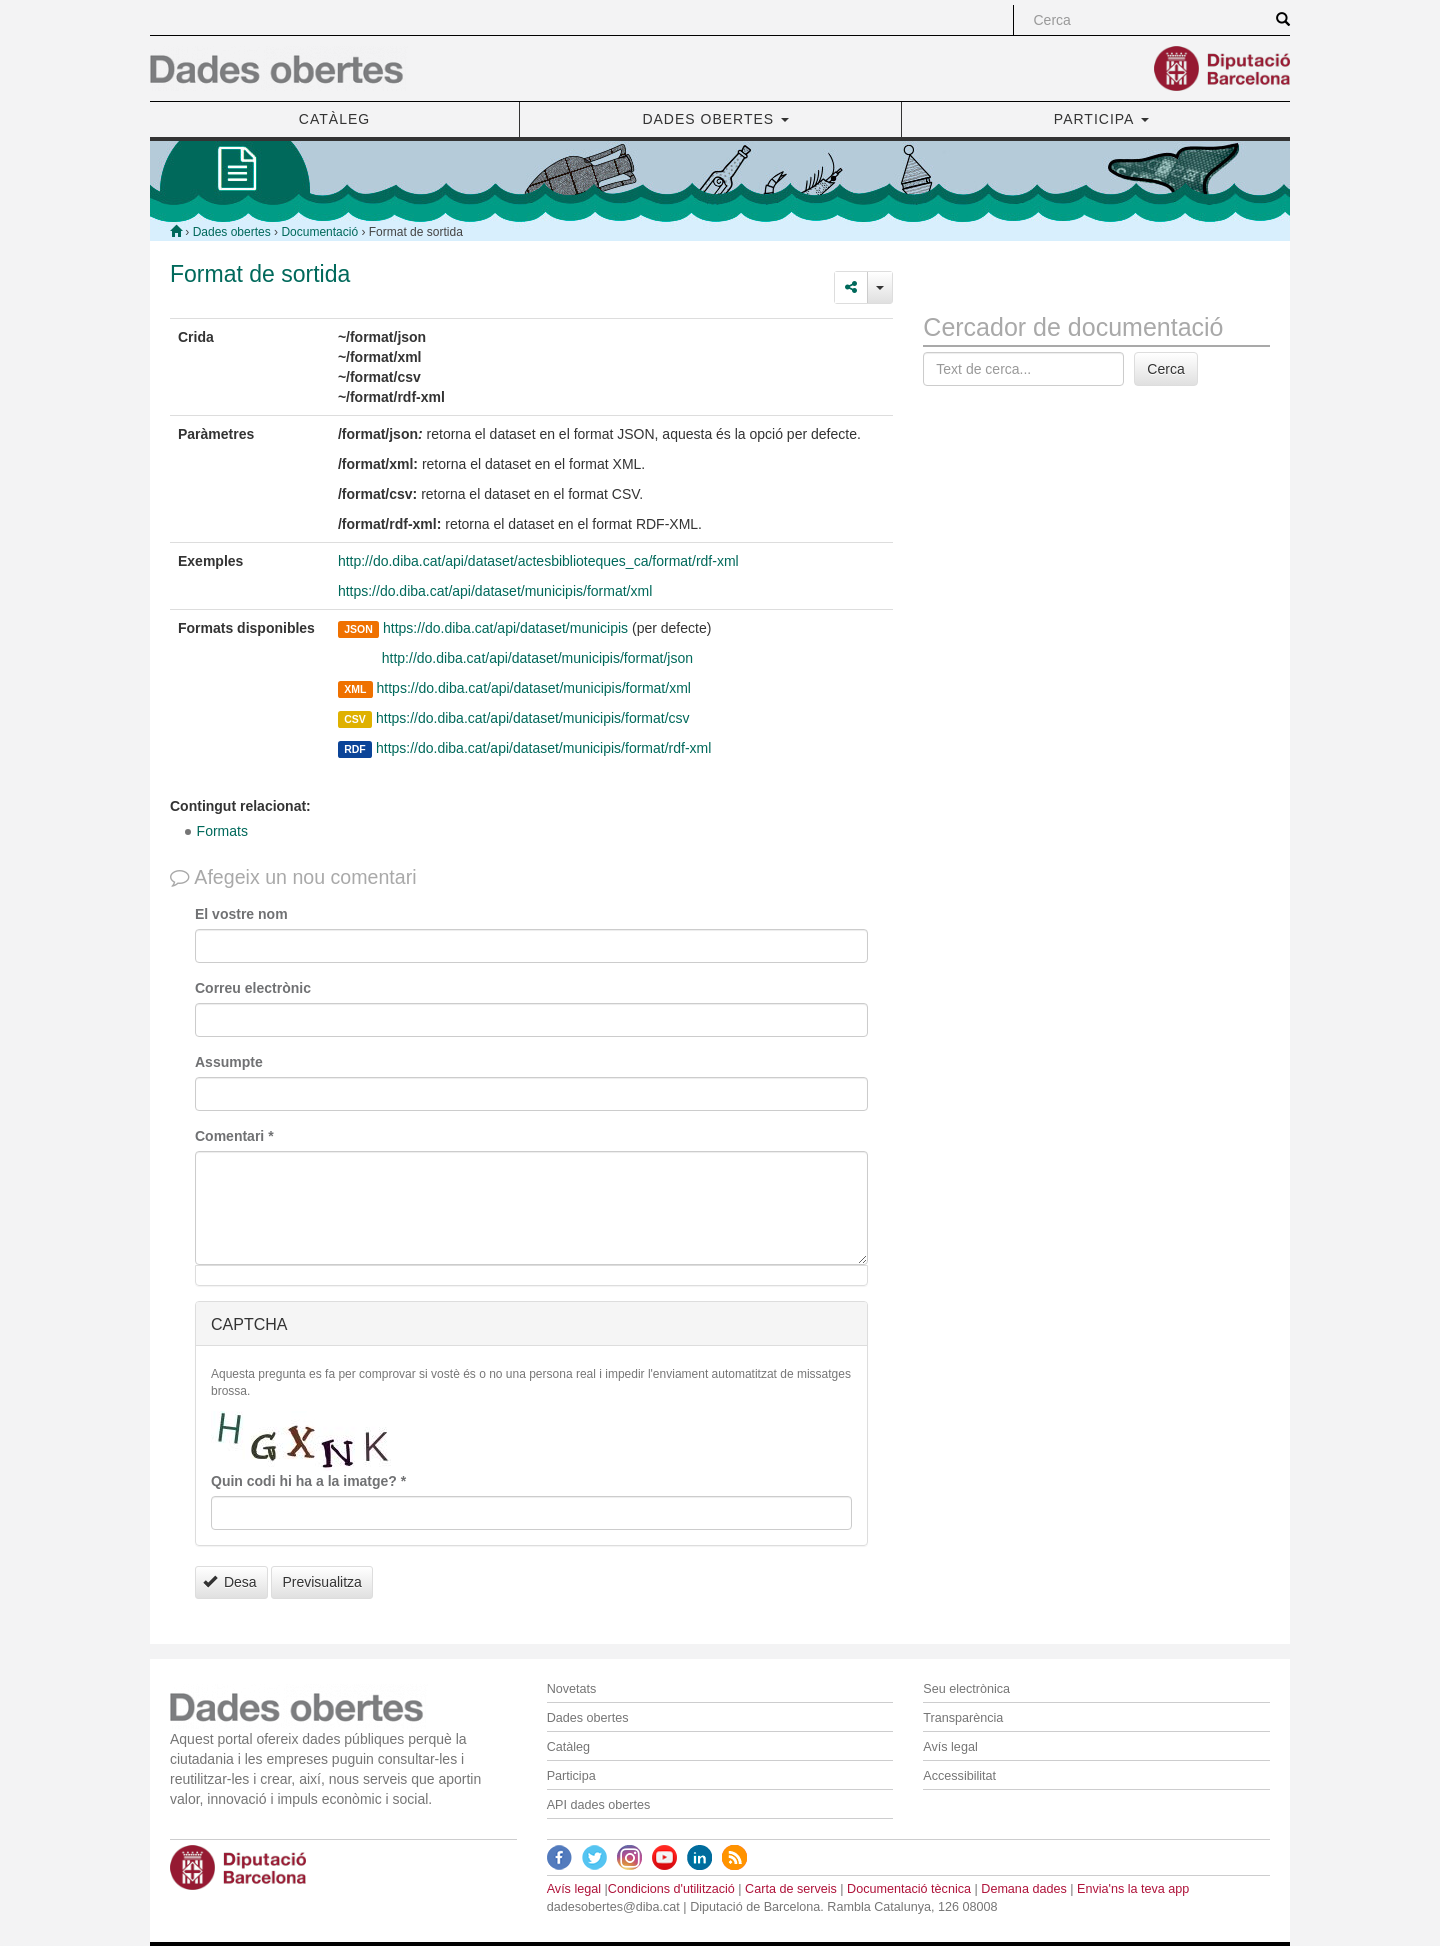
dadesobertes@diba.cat (613, 1907)
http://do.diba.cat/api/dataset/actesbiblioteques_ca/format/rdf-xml (538, 561)
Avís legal (950, 1747)
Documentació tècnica (909, 1889)
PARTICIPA (1101, 119)
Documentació (319, 232)
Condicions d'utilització (671, 1889)
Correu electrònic (253, 988)
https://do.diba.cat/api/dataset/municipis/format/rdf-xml (543, 748)
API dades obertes (599, 1805)
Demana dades (1023, 1889)
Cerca (1165, 369)
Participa (571, 1776)
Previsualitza (321, 1582)
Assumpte (229, 1062)
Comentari (234, 1136)
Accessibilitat (959, 1776)
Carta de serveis (791, 1889)
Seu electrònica (966, 1689)
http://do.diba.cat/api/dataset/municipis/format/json (535, 658)
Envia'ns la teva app (1133, 1889)
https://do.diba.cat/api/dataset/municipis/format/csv (533, 718)
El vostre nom (241, 914)
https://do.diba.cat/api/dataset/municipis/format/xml (495, 591)
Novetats (572, 1689)
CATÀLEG (334, 119)
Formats (222, 831)
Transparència (963, 1718)
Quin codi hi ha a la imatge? (308, 1481)
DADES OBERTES (715, 119)
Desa (230, 1582)
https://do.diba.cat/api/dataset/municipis (505, 628)
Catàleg (568, 1747)
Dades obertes (232, 232)
